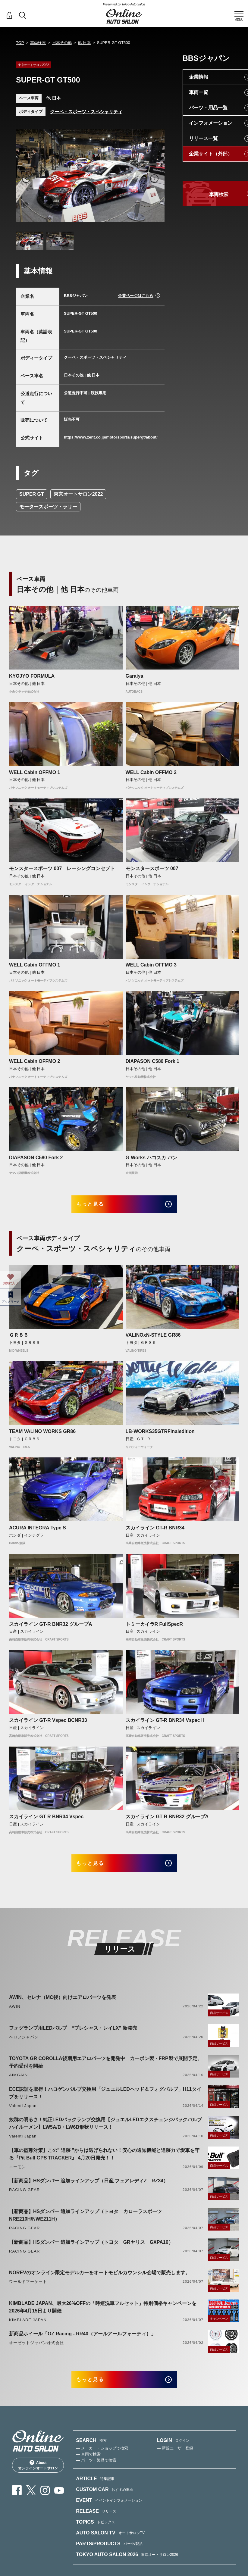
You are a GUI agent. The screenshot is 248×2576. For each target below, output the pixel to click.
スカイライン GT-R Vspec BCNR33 (48, 1724)
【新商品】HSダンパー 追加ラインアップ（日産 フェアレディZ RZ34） (88, 2189)
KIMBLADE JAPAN (28, 2328)
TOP (20, 42)
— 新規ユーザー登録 (175, 2460)
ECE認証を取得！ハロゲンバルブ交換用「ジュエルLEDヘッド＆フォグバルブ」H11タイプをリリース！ (105, 2101)
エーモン (17, 2175)
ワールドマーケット (28, 2289)
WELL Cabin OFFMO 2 (151, 772)
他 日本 (84, 42)
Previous (26, 178)
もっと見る (97, 1206)
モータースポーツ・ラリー (48, 506)
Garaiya (134, 676)
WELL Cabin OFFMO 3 (151, 964)
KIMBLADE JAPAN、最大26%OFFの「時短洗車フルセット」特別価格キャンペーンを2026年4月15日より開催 (102, 2315)
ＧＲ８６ (18, 1339)
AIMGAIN (18, 2083)
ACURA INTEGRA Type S (37, 1531)
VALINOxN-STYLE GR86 (153, 1339)
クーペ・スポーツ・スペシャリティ (86, 111)
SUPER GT (31, 494)
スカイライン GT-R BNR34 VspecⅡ (165, 1724)
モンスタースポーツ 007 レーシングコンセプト (62, 868)
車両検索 (38, 42)
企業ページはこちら (135, 295)
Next (154, 178)
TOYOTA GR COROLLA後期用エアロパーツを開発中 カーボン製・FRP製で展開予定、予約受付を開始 (105, 2070)
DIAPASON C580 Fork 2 (36, 1157)
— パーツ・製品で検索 (96, 2473)
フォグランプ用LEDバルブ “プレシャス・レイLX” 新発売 (73, 2036)
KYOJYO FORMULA (32, 676)
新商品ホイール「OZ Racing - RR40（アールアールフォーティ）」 (82, 2342)
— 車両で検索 (88, 2466)
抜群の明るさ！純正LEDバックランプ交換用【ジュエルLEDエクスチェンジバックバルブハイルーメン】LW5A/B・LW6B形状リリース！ (105, 2131)
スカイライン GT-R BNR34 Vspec (46, 1820)
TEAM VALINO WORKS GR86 (42, 1435)
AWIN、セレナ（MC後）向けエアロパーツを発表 (62, 2005)
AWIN (14, 2014)
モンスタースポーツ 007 (152, 868)
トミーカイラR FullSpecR (154, 1628)
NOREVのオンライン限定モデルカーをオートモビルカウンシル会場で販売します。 (99, 2280)
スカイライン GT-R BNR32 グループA (50, 1628)
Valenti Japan (22, 2114)
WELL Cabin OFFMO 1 (34, 772)
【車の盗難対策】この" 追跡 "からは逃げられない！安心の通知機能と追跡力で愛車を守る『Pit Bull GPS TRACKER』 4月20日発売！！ (104, 2162)
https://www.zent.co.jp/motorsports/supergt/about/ (111, 437)
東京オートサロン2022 (78, 494)
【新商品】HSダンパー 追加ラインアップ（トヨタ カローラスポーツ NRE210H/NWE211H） (88, 2223)
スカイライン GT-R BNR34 (155, 1531)
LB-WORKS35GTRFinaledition (160, 1435)
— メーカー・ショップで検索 (102, 2460)
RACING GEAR (24, 2198)
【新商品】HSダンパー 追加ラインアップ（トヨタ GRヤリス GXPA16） (91, 2250)
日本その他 (62, 42)
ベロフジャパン (24, 2045)
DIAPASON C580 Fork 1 (152, 1061)
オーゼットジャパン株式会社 (36, 2351)
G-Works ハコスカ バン (151, 1157)
